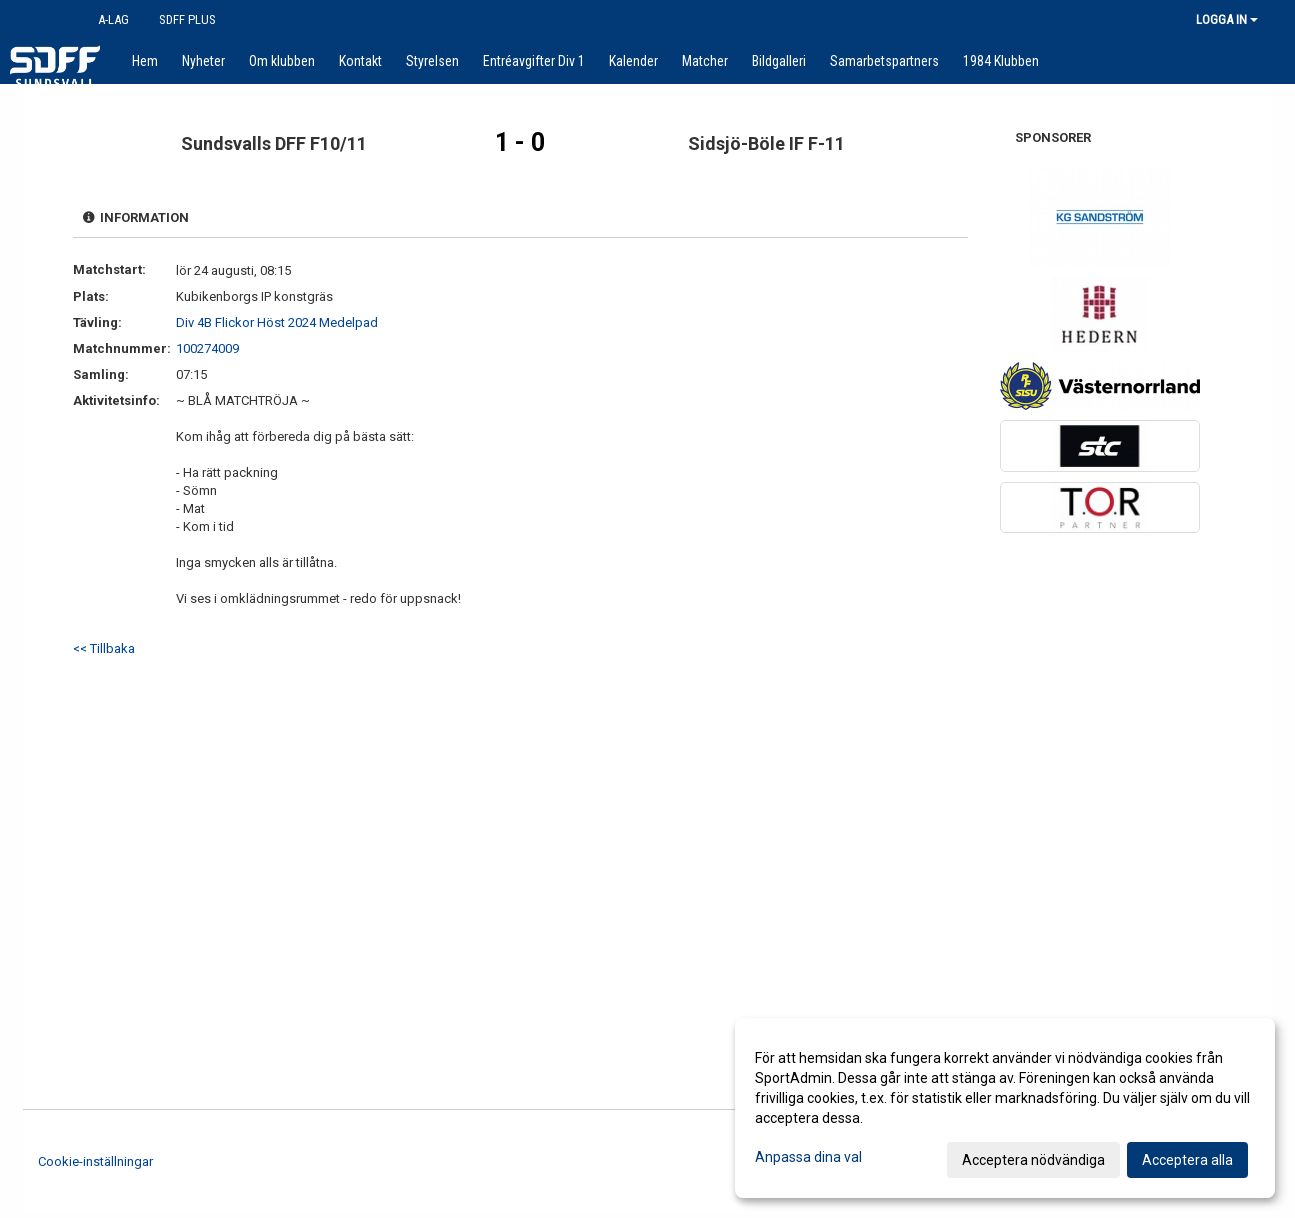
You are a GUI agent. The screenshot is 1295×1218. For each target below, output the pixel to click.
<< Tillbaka (104, 648)
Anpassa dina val (808, 1157)
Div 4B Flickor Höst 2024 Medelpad (277, 322)
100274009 (207, 348)
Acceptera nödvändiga (1033, 1160)
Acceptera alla (1187, 1160)
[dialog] (1005, 1108)
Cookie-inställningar (95, 1161)
